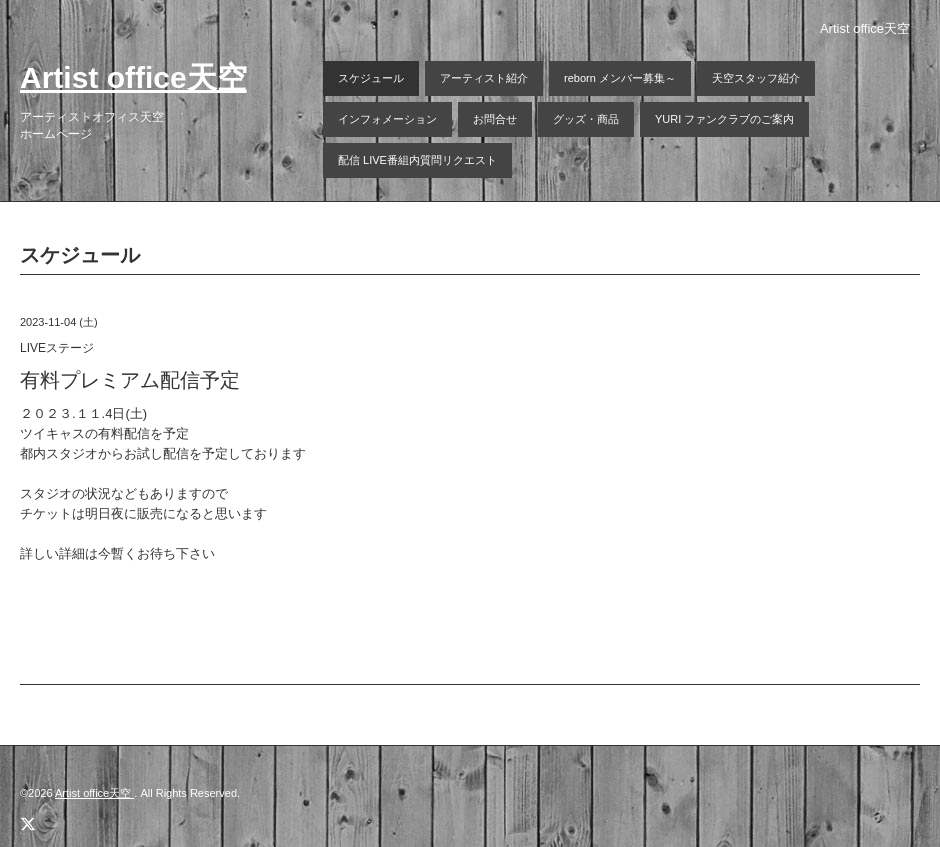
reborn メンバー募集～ (620, 78)
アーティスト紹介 (484, 78)
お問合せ (495, 119)
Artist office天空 (133, 77)
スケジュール (371, 78)
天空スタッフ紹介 (756, 78)
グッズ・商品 (586, 119)
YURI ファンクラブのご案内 (724, 119)
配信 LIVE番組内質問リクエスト (417, 160)
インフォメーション (387, 119)
